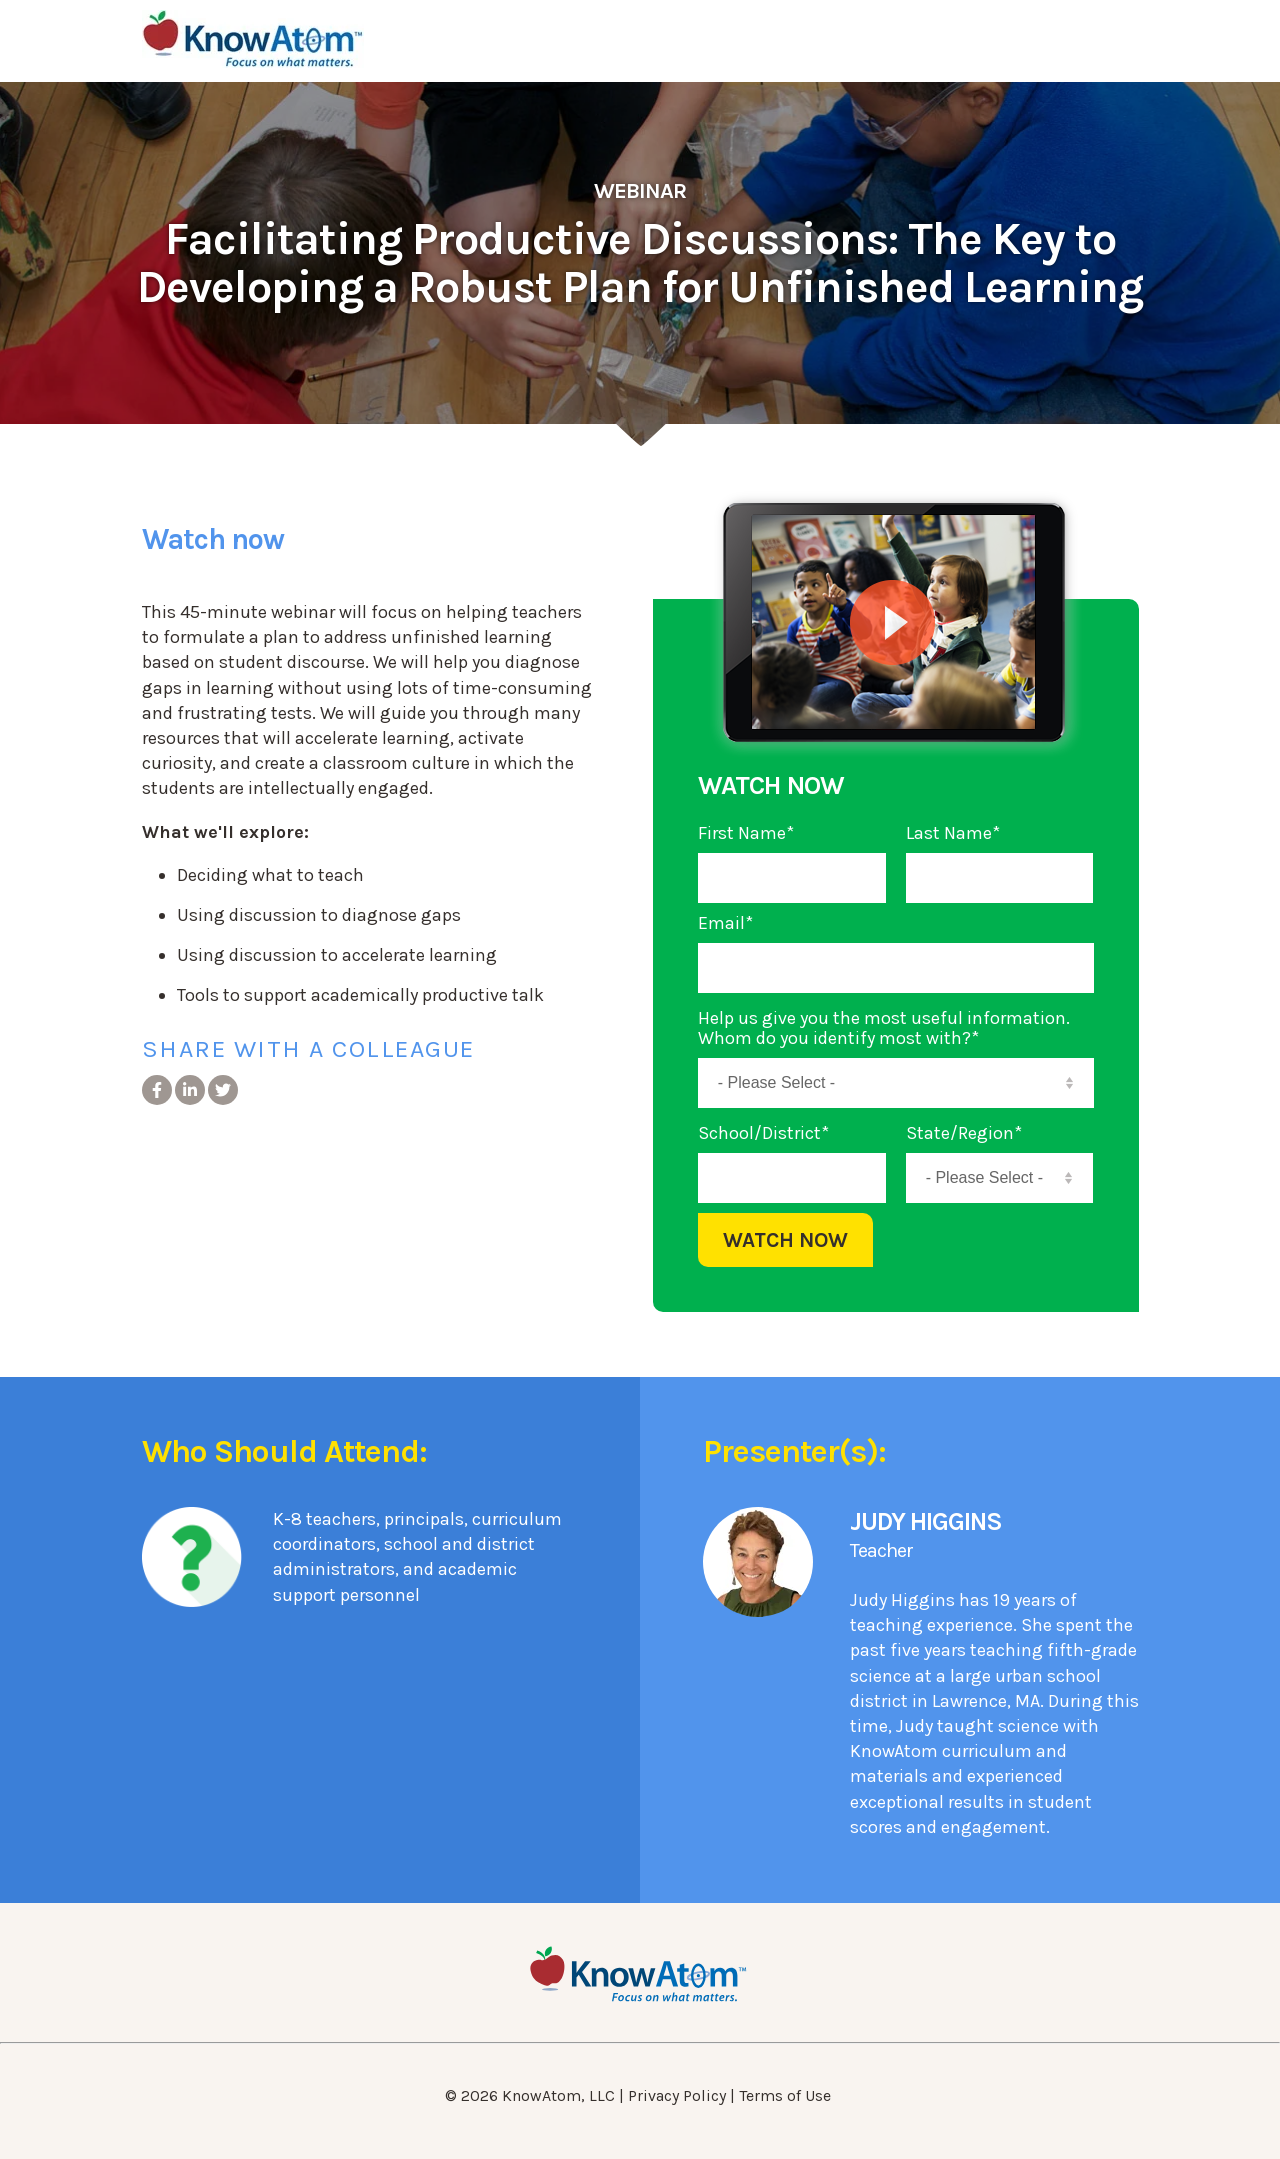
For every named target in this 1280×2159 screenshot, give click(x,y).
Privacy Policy (677, 2095)
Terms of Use (785, 2095)
